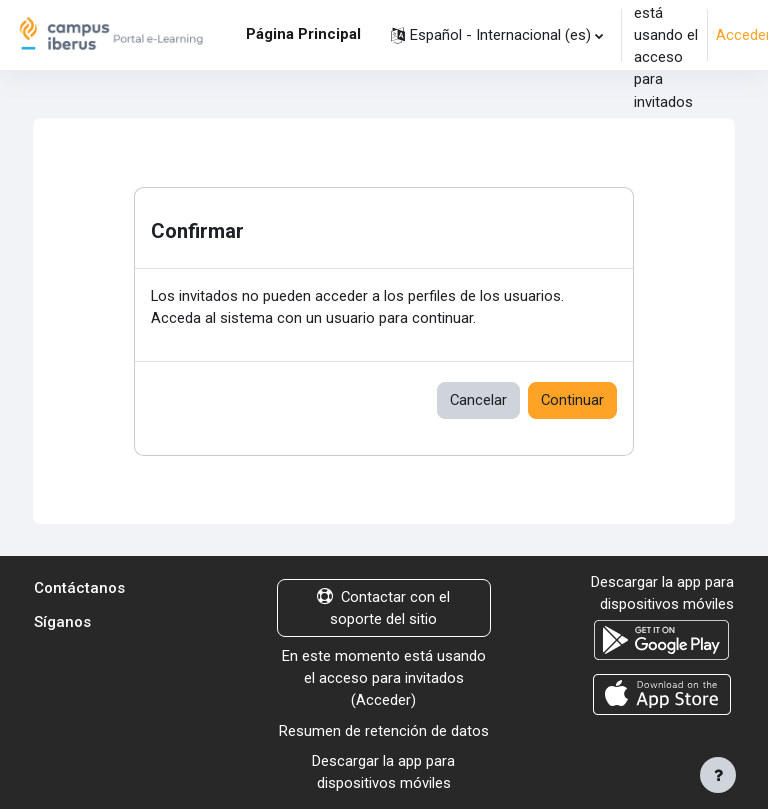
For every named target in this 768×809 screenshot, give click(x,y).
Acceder (383, 700)
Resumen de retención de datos (384, 731)
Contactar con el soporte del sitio (383, 608)
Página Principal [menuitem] (303, 34)
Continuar (572, 400)
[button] (497, 35)
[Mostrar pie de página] (718, 775)
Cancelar (478, 400)
